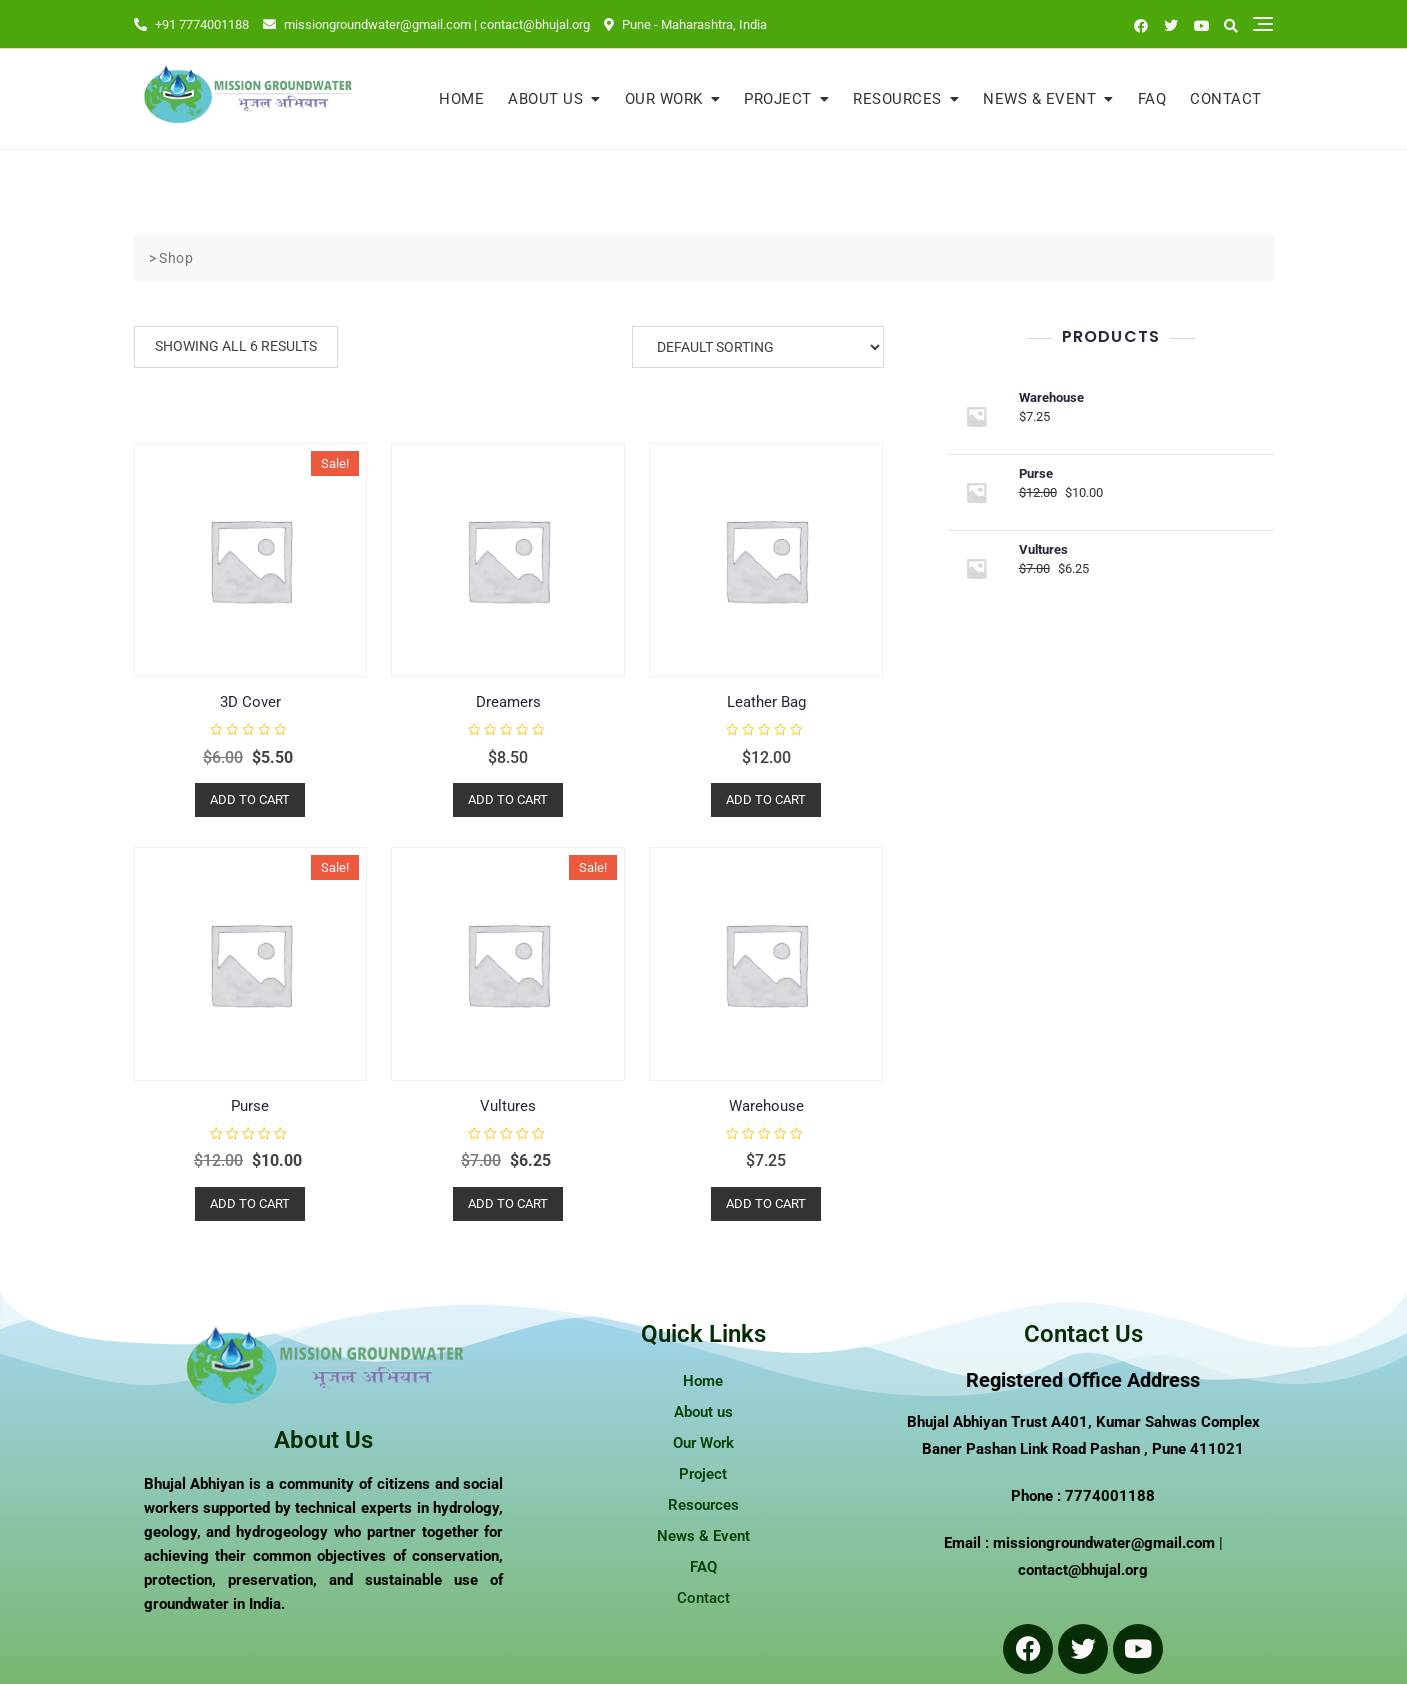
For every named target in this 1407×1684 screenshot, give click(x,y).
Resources (897, 99)
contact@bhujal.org (1083, 1570)
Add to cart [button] (250, 799)
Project (778, 99)
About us (545, 99)
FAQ (1152, 99)
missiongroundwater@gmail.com (1104, 1543)
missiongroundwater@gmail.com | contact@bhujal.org (426, 24)
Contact (1226, 99)
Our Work (664, 99)
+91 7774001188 (191, 24)
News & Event (1039, 99)
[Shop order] (758, 347)
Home (461, 99)
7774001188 (1110, 1496)
